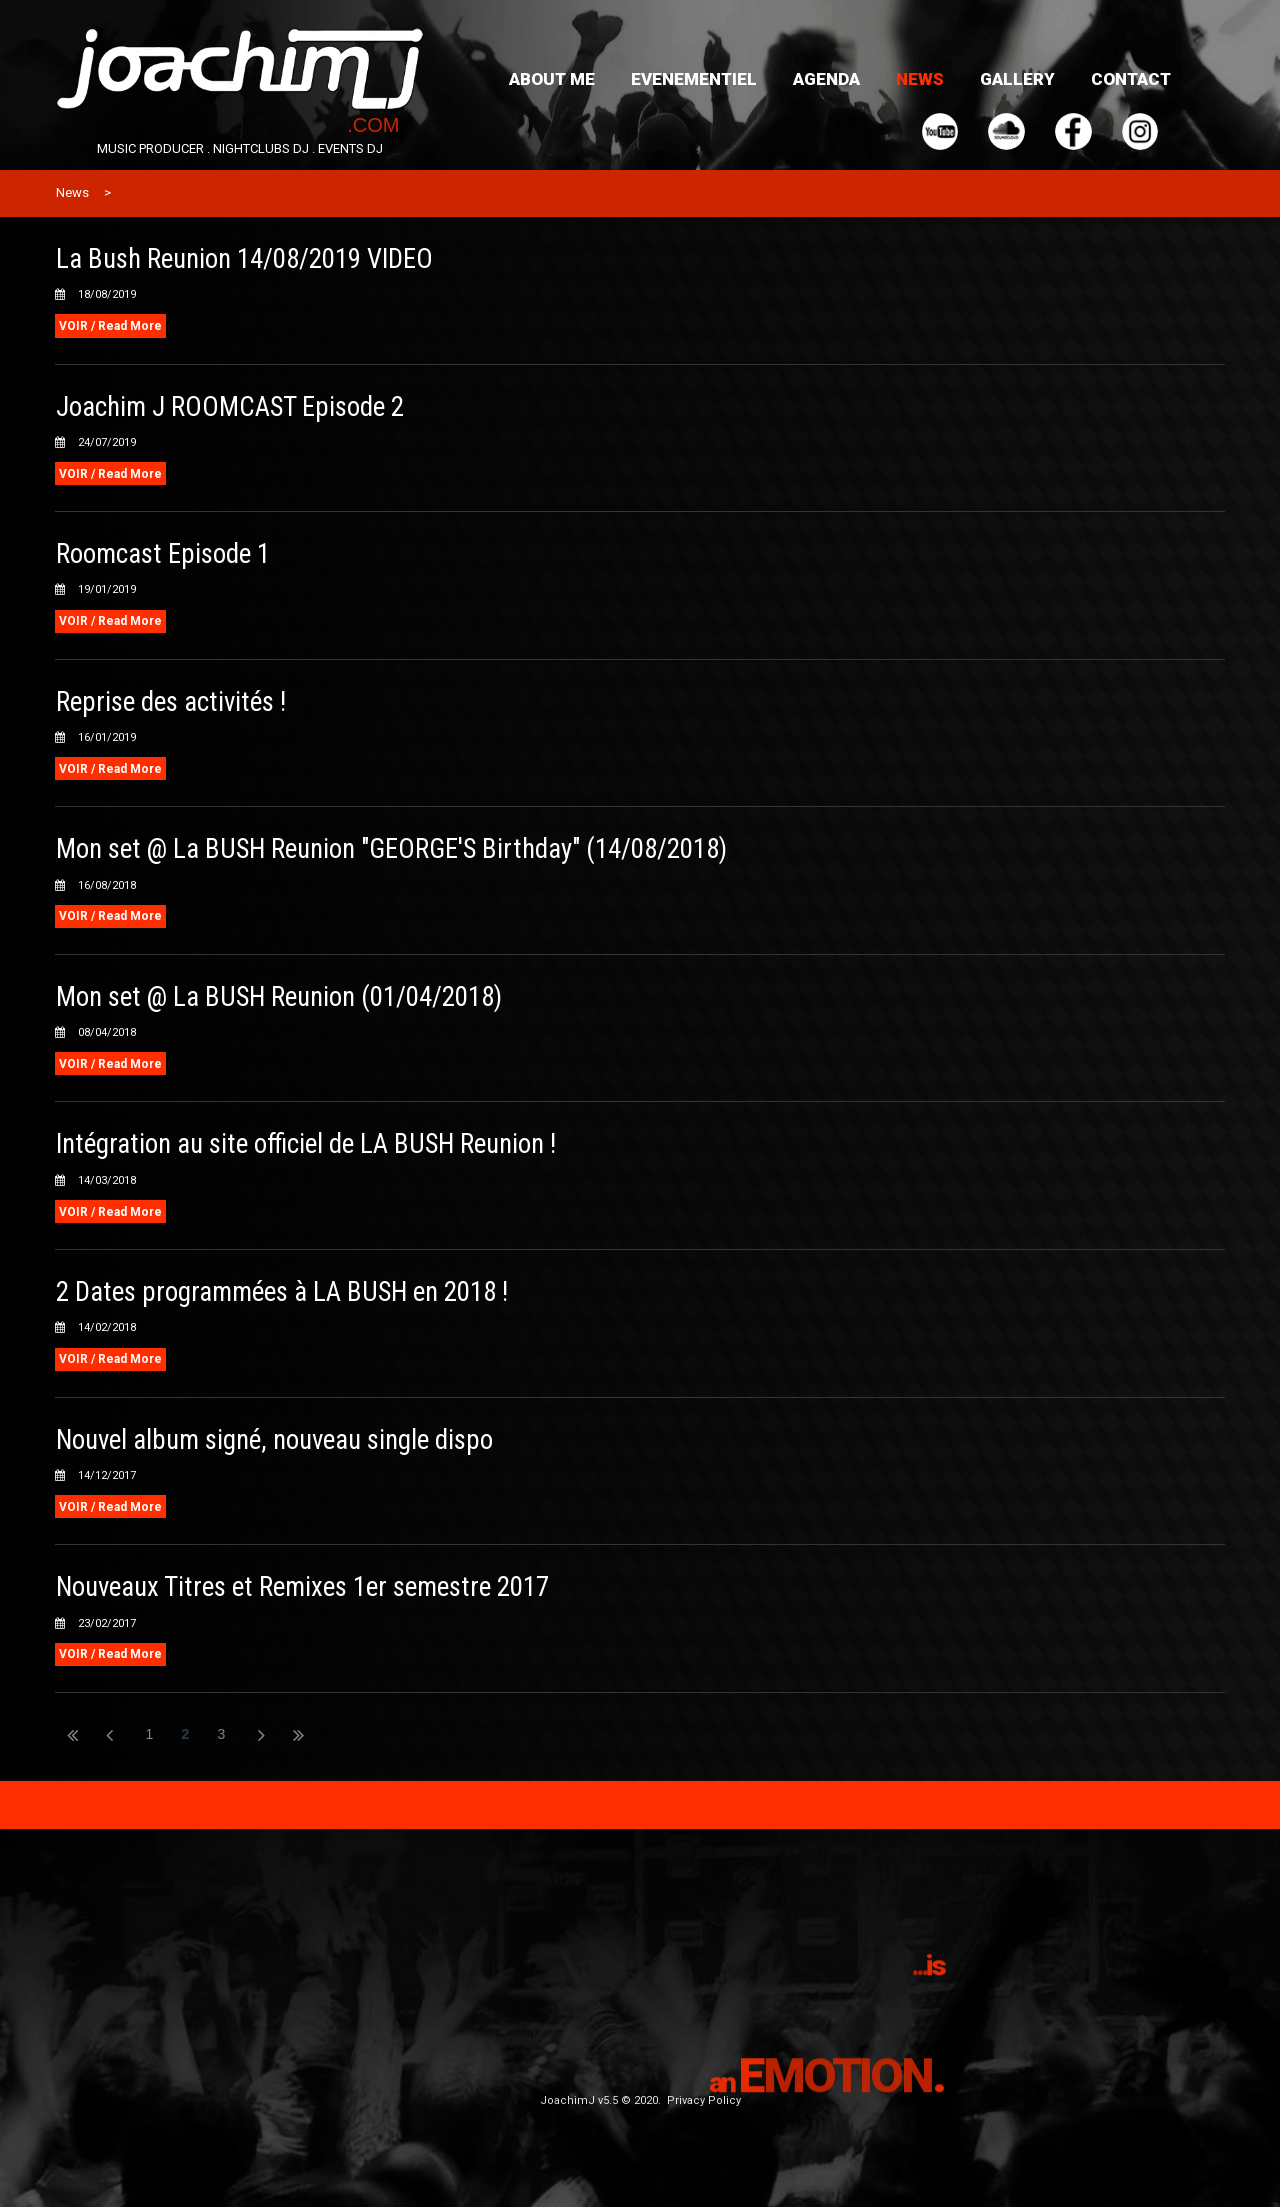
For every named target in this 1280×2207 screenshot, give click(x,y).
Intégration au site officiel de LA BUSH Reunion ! (306, 1144)
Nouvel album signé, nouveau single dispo (276, 1440)
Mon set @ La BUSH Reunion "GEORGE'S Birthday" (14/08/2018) (394, 849)
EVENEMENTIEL (694, 79)
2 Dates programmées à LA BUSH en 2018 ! (283, 1292)
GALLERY (1017, 79)
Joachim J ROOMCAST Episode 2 (231, 407)
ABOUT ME (552, 79)
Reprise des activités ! (171, 702)
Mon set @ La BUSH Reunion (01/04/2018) (280, 997)
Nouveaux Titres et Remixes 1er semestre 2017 (304, 1587)
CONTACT (1131, 79)
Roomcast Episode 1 (164, 554)
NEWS (920, 79)
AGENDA (826, 79)
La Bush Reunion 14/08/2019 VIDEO (245, 259)
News (72, 192)
